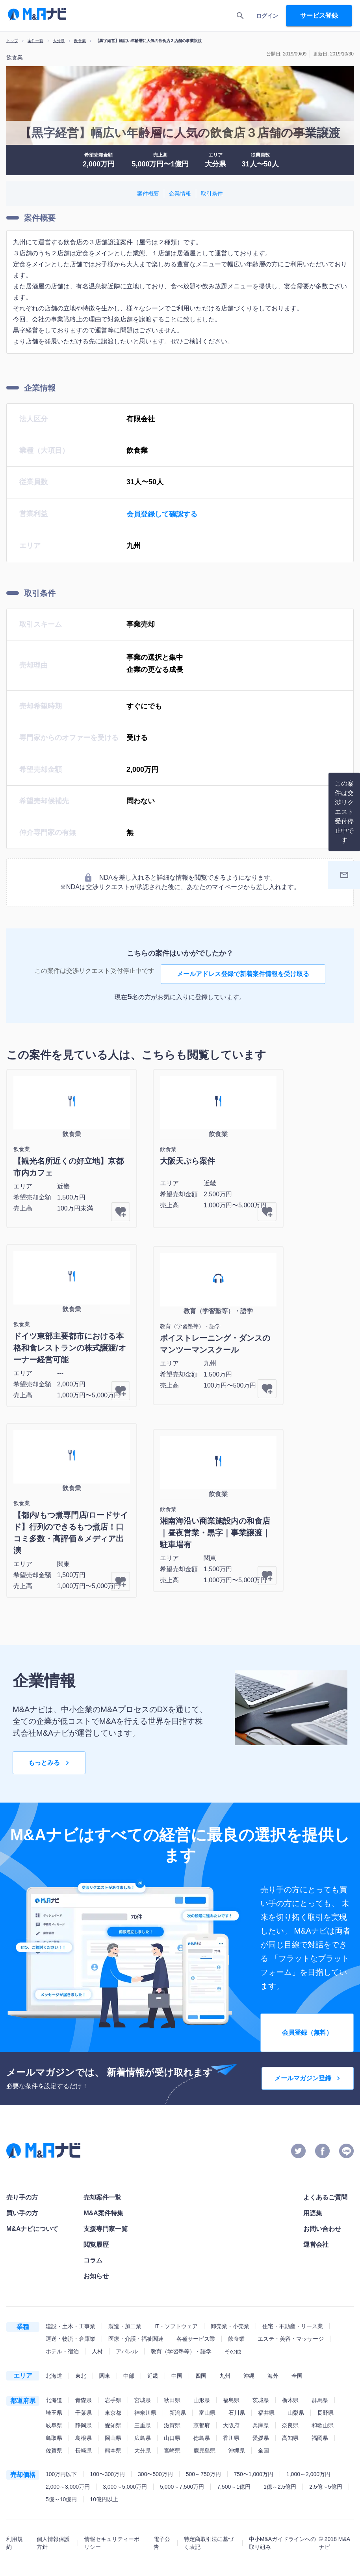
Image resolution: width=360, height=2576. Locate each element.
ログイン (267, 16)
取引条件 (212, 194)
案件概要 (148, 194)
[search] (240, 16)
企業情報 (180, 194)
